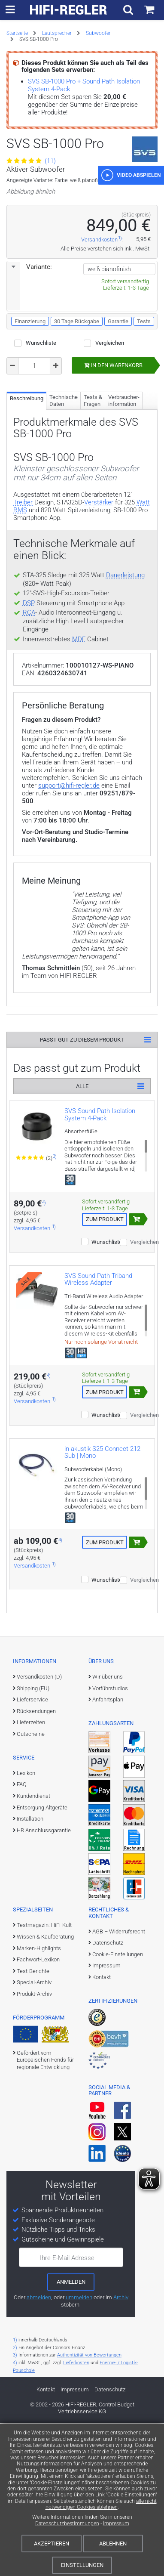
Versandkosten (99, 340)
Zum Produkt (105, 1372)
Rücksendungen (36, 1864)
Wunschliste (41, 444)
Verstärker (98, 603)
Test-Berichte (33, 2124)
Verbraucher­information (124, 501)
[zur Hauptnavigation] (10, 9)
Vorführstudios (110, 1841)
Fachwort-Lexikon (38, 2112)
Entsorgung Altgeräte (42, 1960)
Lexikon (26, 1926)
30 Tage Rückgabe (76, 422)
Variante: (29, 368)
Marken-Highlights (39, 2101)
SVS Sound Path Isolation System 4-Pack (99, 1267)
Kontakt (101, 2130)
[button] (131, 275)
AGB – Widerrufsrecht (118, 2084)
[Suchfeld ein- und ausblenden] (128, 9)
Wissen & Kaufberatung (45, 2089)
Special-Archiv (34, 2135)
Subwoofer (98, 33)
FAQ (22, 1937)
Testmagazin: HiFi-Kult (44, 2078)
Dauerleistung (125, 676)
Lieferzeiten (31, 1875)
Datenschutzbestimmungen (67, 2523)
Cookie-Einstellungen (55, 2483)
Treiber (23, 603)
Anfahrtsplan (107, 1852)
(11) (31, 161)
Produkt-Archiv (34, 2146)
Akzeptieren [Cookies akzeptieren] (51, 2543)
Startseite (17, 33)
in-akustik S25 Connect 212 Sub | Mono (102, 1605)
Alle (82, 1239)
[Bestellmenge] (34, 467)
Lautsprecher (57, 33)
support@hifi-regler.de (69, 938)
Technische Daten (63, 501)
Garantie (118, 422)
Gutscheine (31, 1886)
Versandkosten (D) (39, 1829)
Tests (144, 422)
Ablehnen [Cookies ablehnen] (113, 2543)
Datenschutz (107, 2095)
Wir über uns (107, 1829)
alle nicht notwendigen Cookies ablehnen (101, 2504)
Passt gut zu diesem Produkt (82, 1192)
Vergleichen (109, 444)
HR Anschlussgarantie (44, 1983)
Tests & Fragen (93, 501)
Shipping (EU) (33, 1841)
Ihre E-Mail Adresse (67, 2411)
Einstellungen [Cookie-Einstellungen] (82, 2565)
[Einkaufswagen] (149, 9)
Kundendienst (33, 1948)
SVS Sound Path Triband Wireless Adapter (98, 1432)
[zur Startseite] (69, 10)
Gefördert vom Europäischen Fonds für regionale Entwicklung (45, 2212)
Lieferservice (32, 1852)
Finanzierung (30, 422)
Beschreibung (26, 499)
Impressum (116, 2523)
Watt (143, 603)
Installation (30, 1971)
